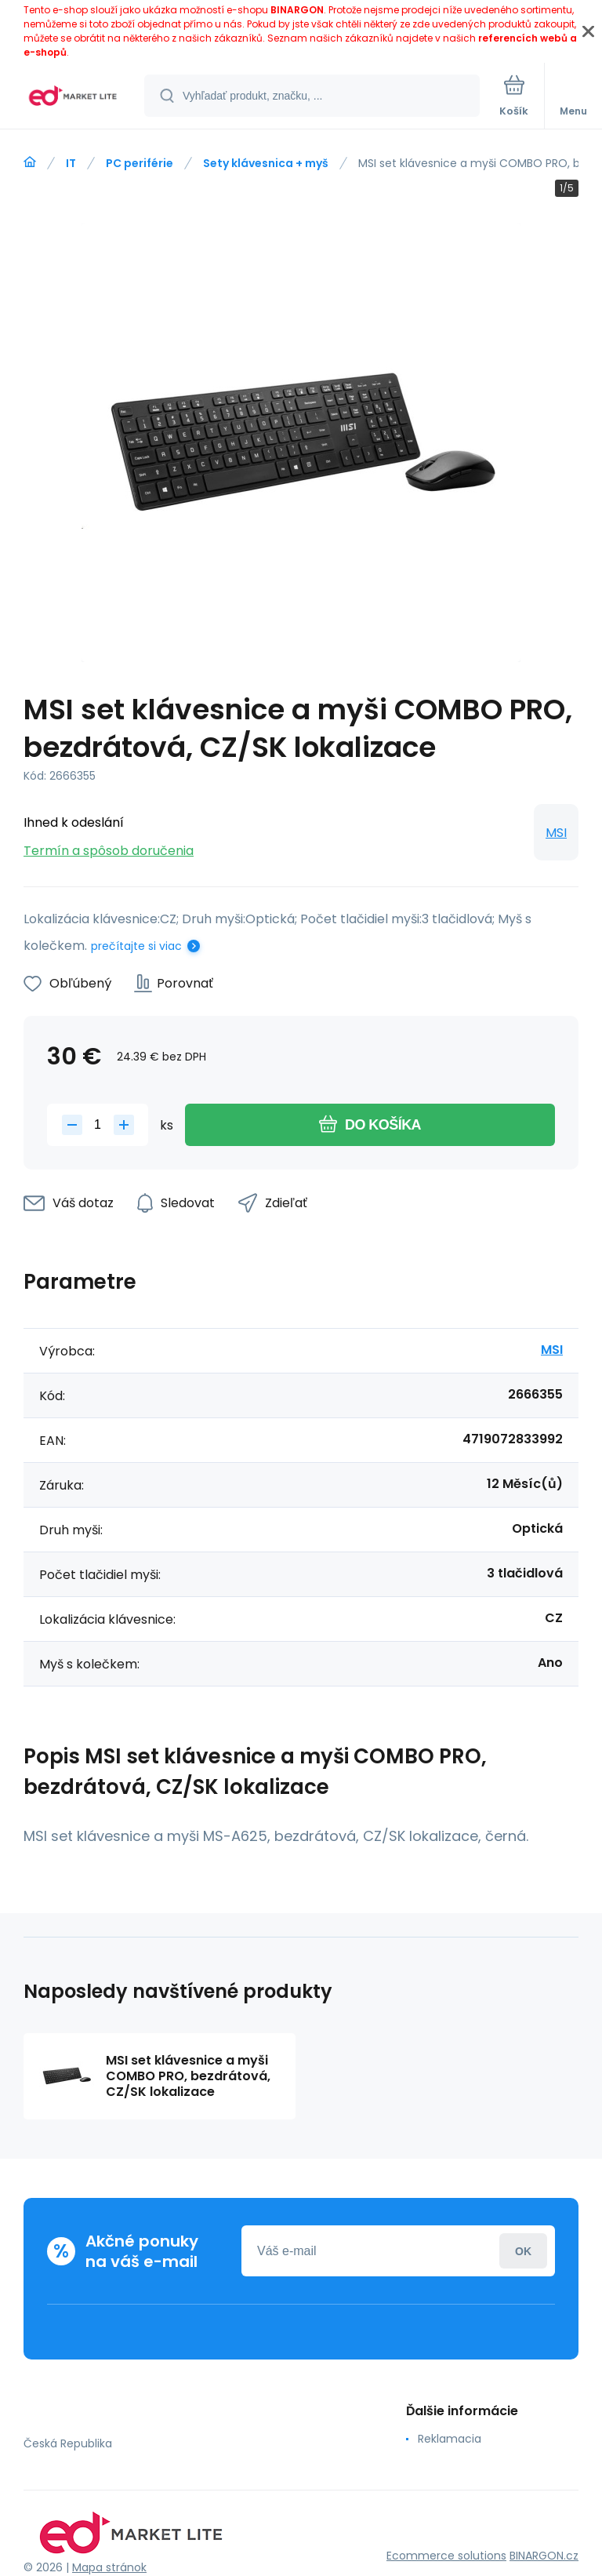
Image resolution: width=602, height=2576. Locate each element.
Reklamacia (449, 2439)
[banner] (73, 97)
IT (71, 163)
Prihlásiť (523, 2251)
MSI (556, 833)
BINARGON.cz (544, 2555)
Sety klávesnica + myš (265, 163)
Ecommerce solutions (446, 2555)
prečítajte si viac (136, 946)
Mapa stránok (109, 2567)
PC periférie (139, 163)
